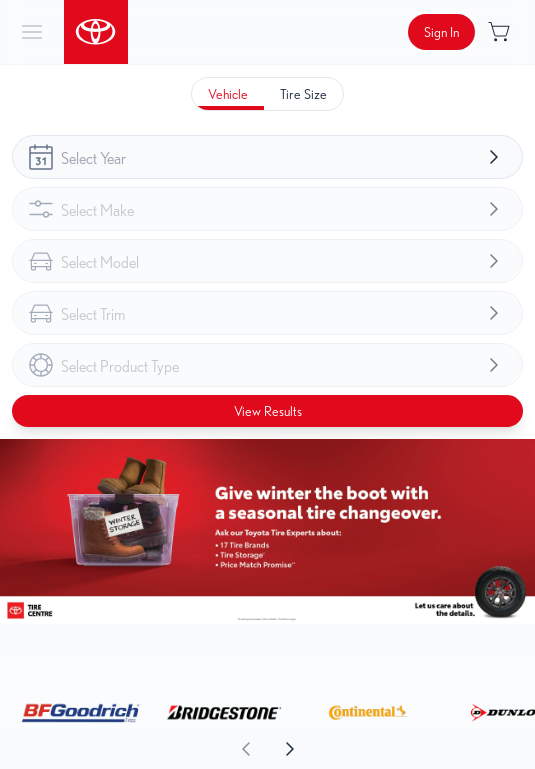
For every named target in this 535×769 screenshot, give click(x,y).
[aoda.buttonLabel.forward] (401, 749)
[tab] (228, 94)
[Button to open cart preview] (501, 32)
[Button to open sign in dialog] (441, 32)
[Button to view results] (267, 411)
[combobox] (267, 157)
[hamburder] (32, 32)
